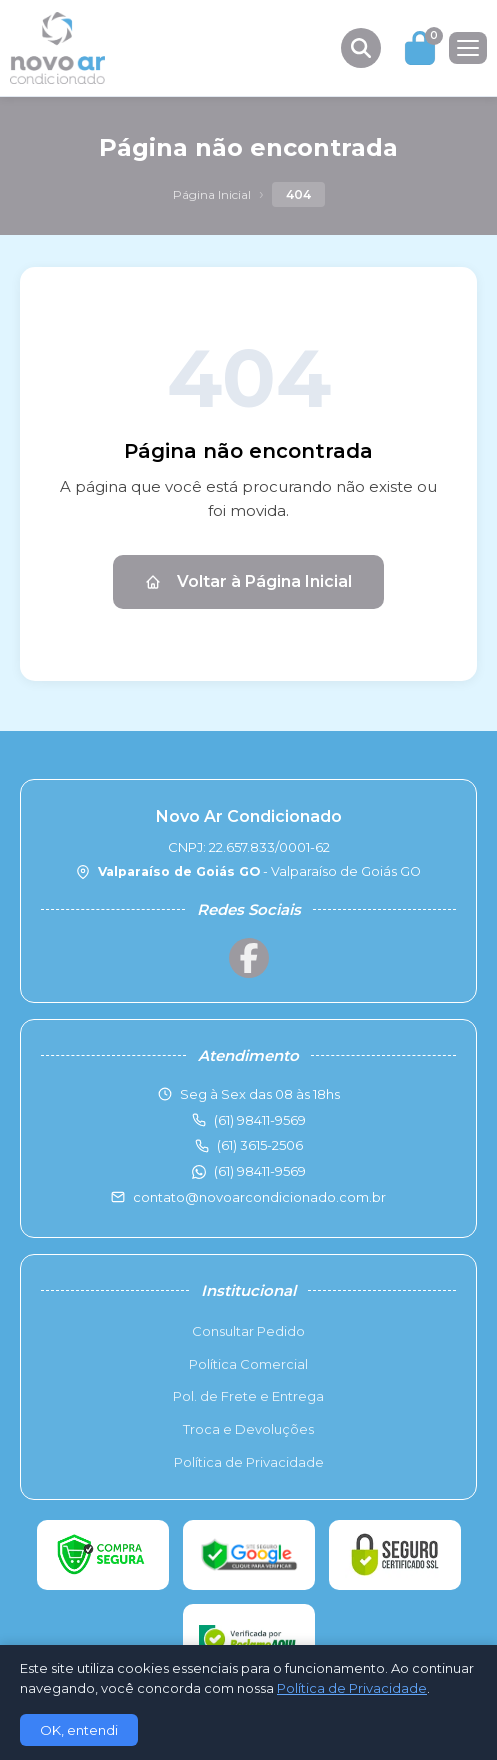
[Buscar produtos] (361, 48)
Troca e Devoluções (248, 1429)
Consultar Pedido (248, 1331)
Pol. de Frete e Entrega (248, 1396)
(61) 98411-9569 (260, 1171)
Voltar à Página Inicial (248, 581)
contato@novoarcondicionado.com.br (259, 1197)
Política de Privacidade (249, 1462)
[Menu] (468, 48)
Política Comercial (248, 1364)
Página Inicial (212, 194)
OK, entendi (79, 1730)
